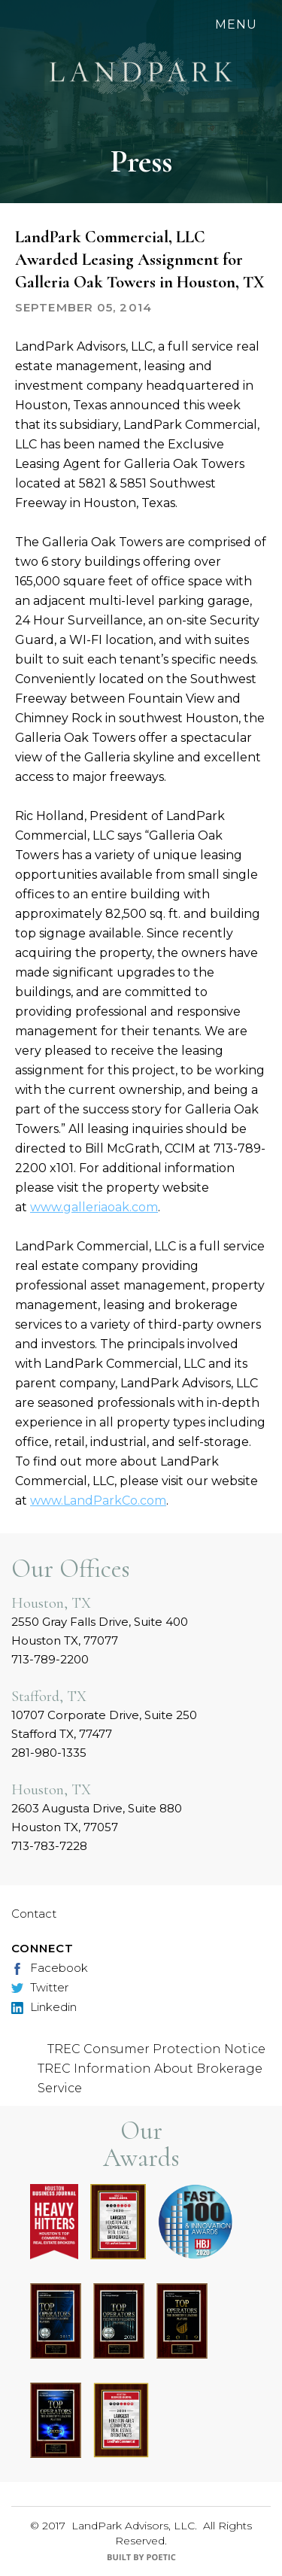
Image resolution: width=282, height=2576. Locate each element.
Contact (33, 1913)
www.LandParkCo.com (98, 1500)
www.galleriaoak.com (94, 1207)
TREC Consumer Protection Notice (156, 2049)
